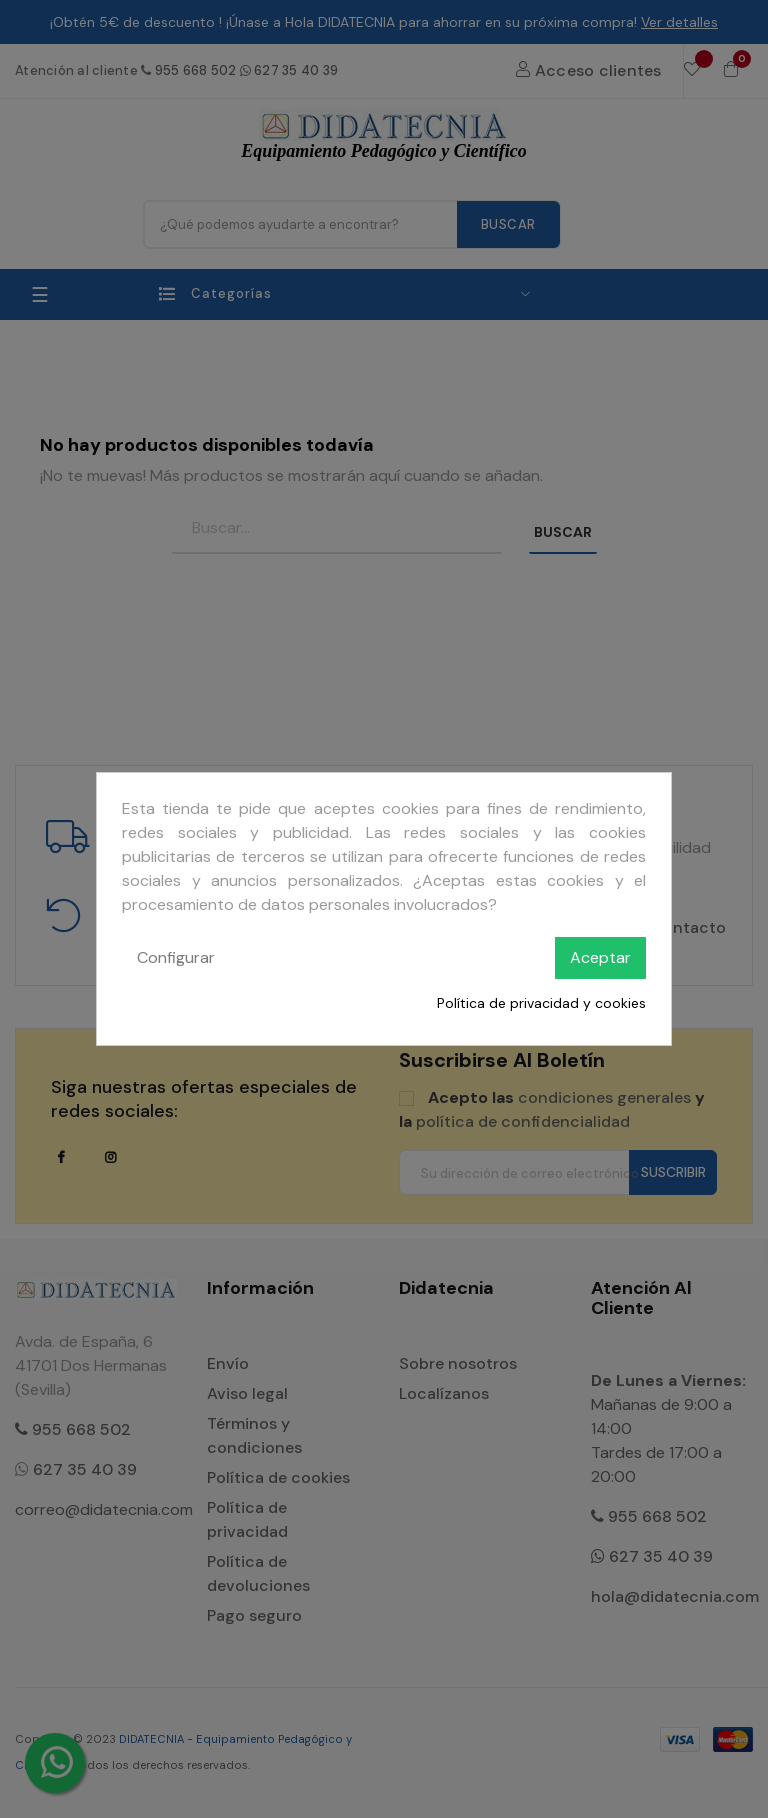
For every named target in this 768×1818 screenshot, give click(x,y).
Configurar (176, 957)
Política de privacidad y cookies (541, 1003)
